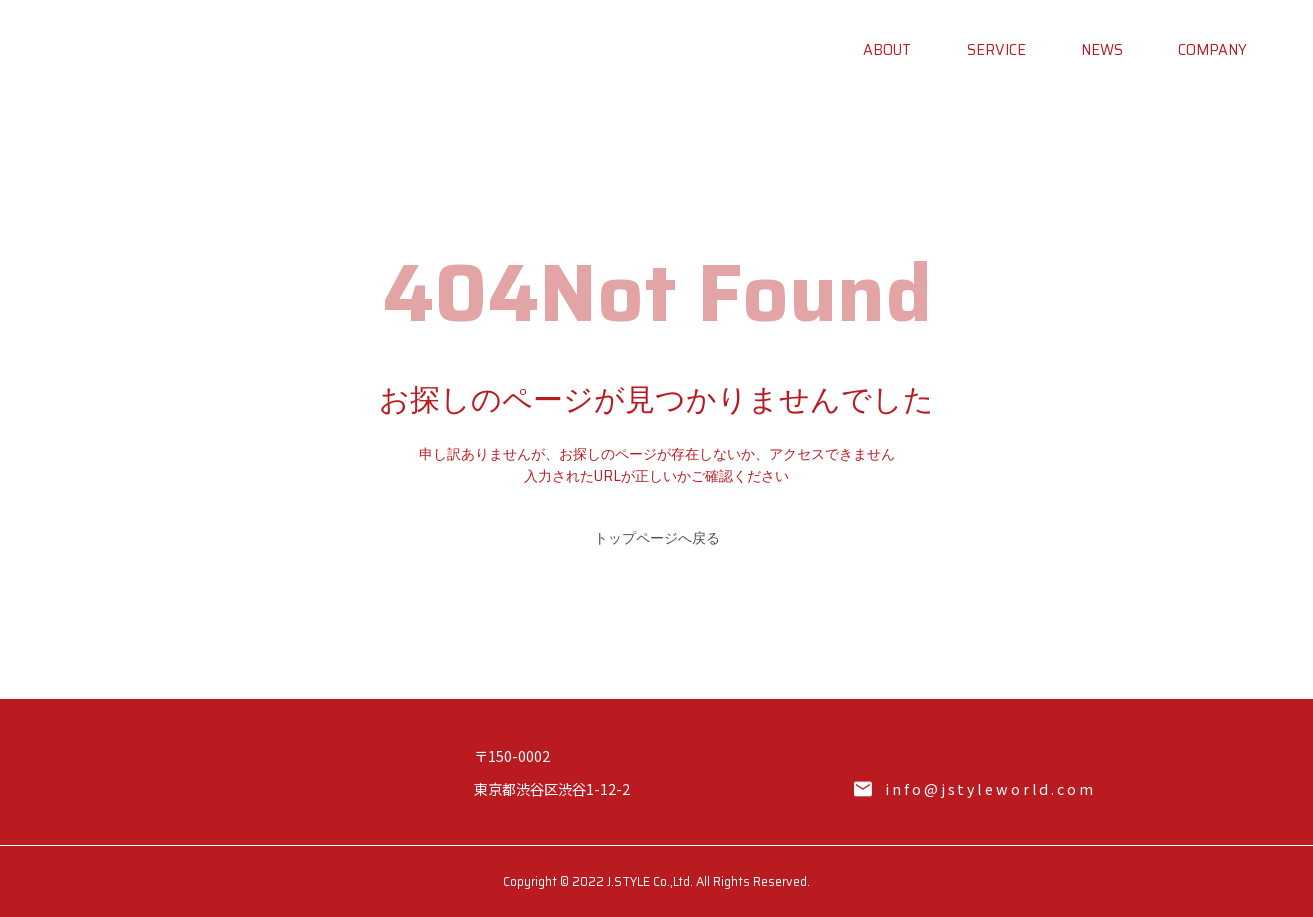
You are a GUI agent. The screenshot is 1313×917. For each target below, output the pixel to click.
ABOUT (887, 50)
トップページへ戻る (657, 538)
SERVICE (996, 50)
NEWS (1102, 50)
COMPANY (1212, 50)
